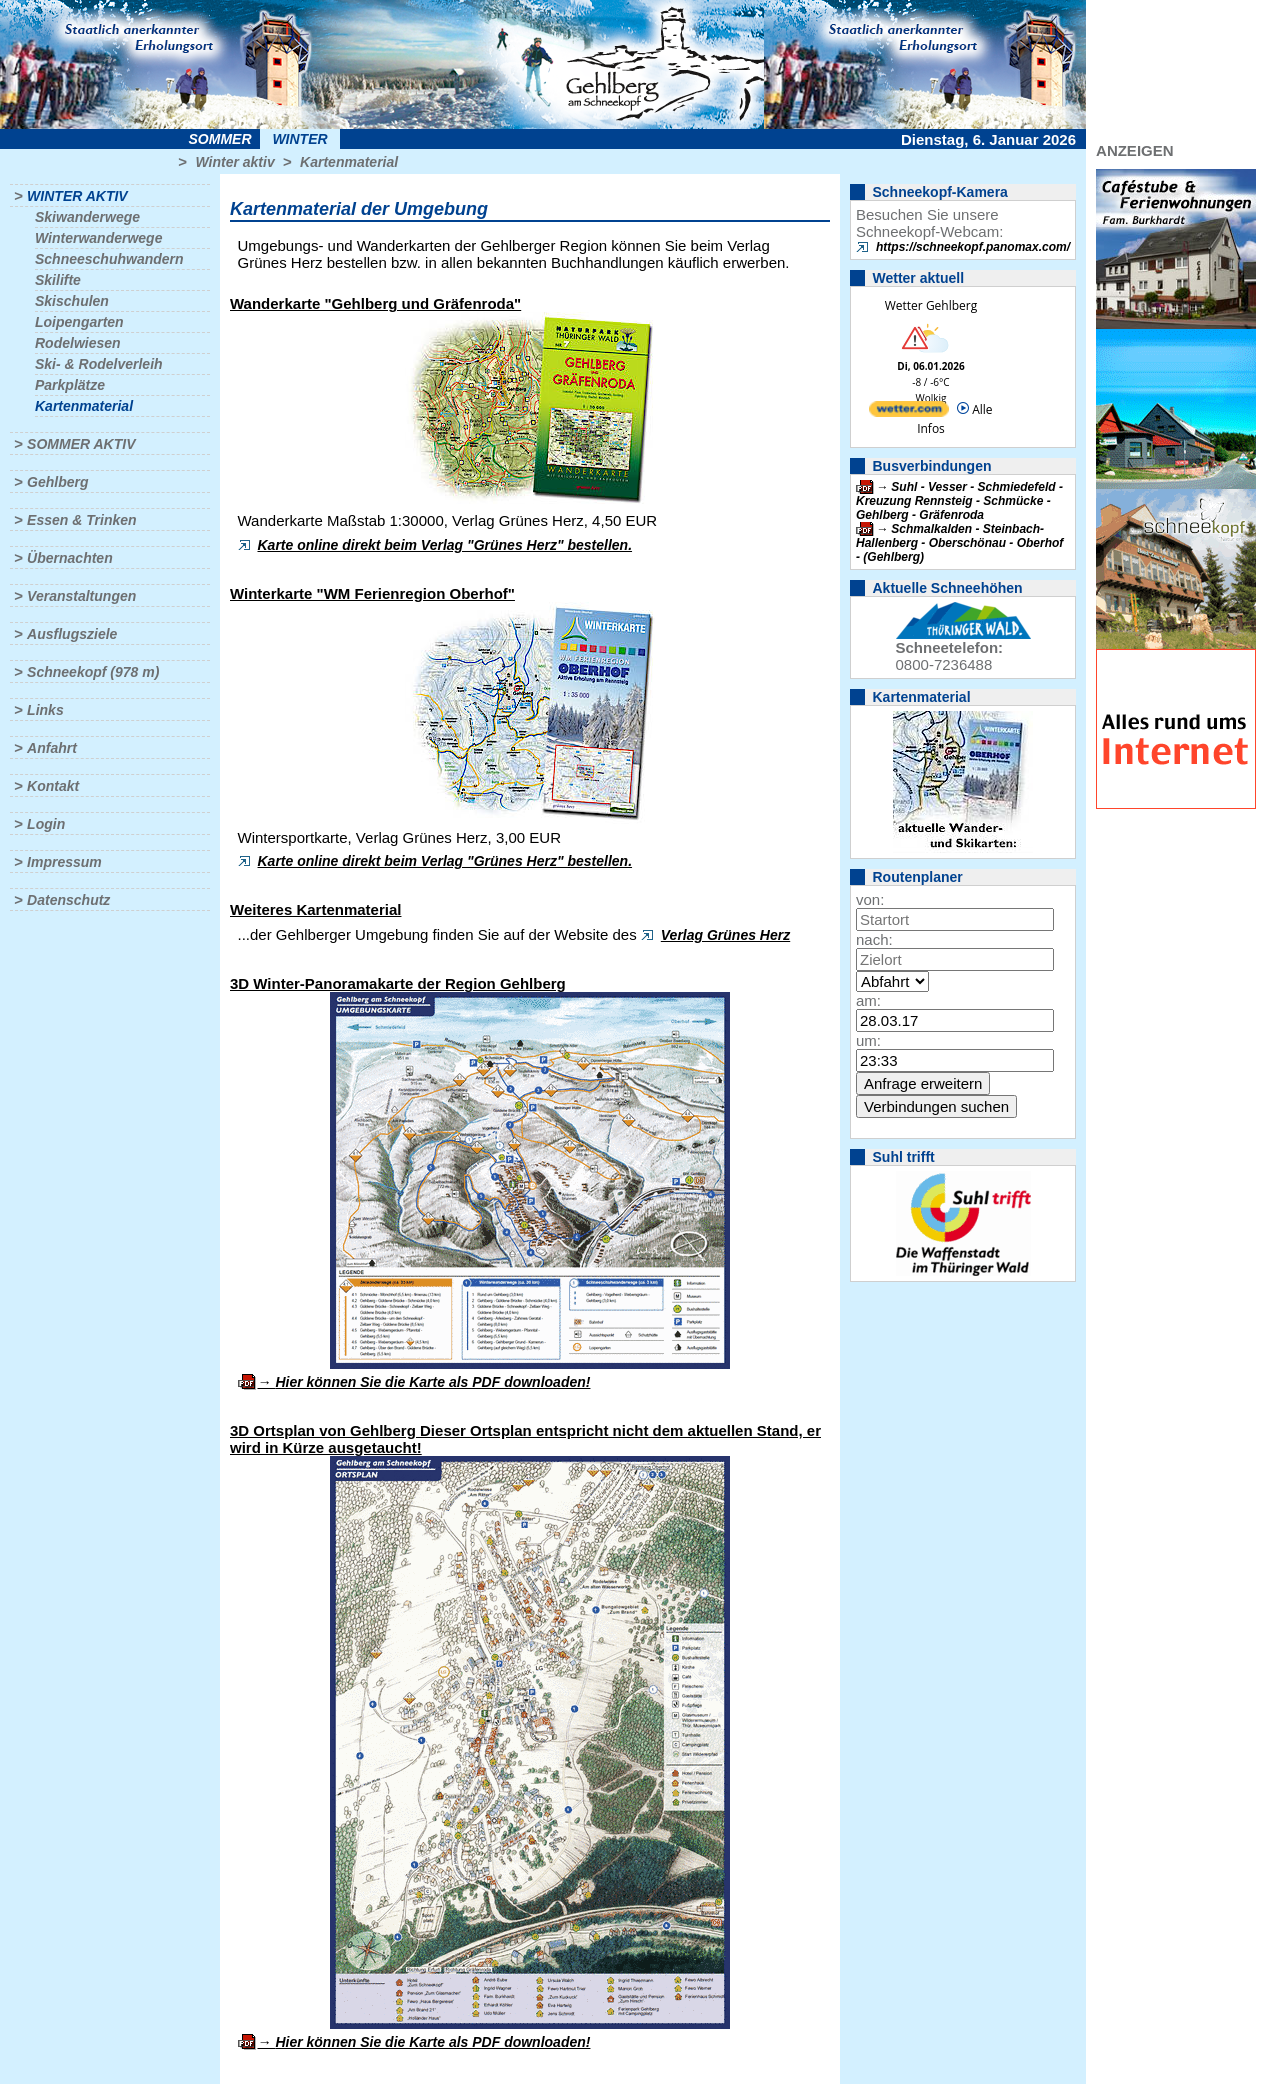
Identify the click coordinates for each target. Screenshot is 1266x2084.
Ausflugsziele (72, 634)
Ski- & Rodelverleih (99, 364)
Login (46, 824)
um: (868, 1040)
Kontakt (53, 786)
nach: (874, 939)
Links (45, 710)
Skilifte (58, 280)
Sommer (220, 139)
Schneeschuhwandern (109, 259)
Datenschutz (68, 900)
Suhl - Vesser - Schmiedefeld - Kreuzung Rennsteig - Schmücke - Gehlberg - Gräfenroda (959, 501)
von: (870, 899)
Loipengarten (79, 322)
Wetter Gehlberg (931, 305)
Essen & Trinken (81, 520)
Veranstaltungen (81, 596)
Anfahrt (52, 748)
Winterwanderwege (98, 238)
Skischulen (72, 301)
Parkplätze (70, 385)
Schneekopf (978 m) (93, 672)
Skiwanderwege (87, 217)
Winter (299, 139)
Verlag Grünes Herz (725, 935)
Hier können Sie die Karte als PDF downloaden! (432, 1382)
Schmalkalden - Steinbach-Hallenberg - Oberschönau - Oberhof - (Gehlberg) (959, 543)
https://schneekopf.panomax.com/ (973, 247)
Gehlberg (57, 482)
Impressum (64, 862)
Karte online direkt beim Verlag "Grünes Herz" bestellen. (445, 545)
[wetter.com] (909, 412)
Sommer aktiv (81, 444)
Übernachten (70, 558)
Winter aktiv (234, 162)
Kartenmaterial (349, 162)
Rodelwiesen (78, 343)
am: (868, 1000)
